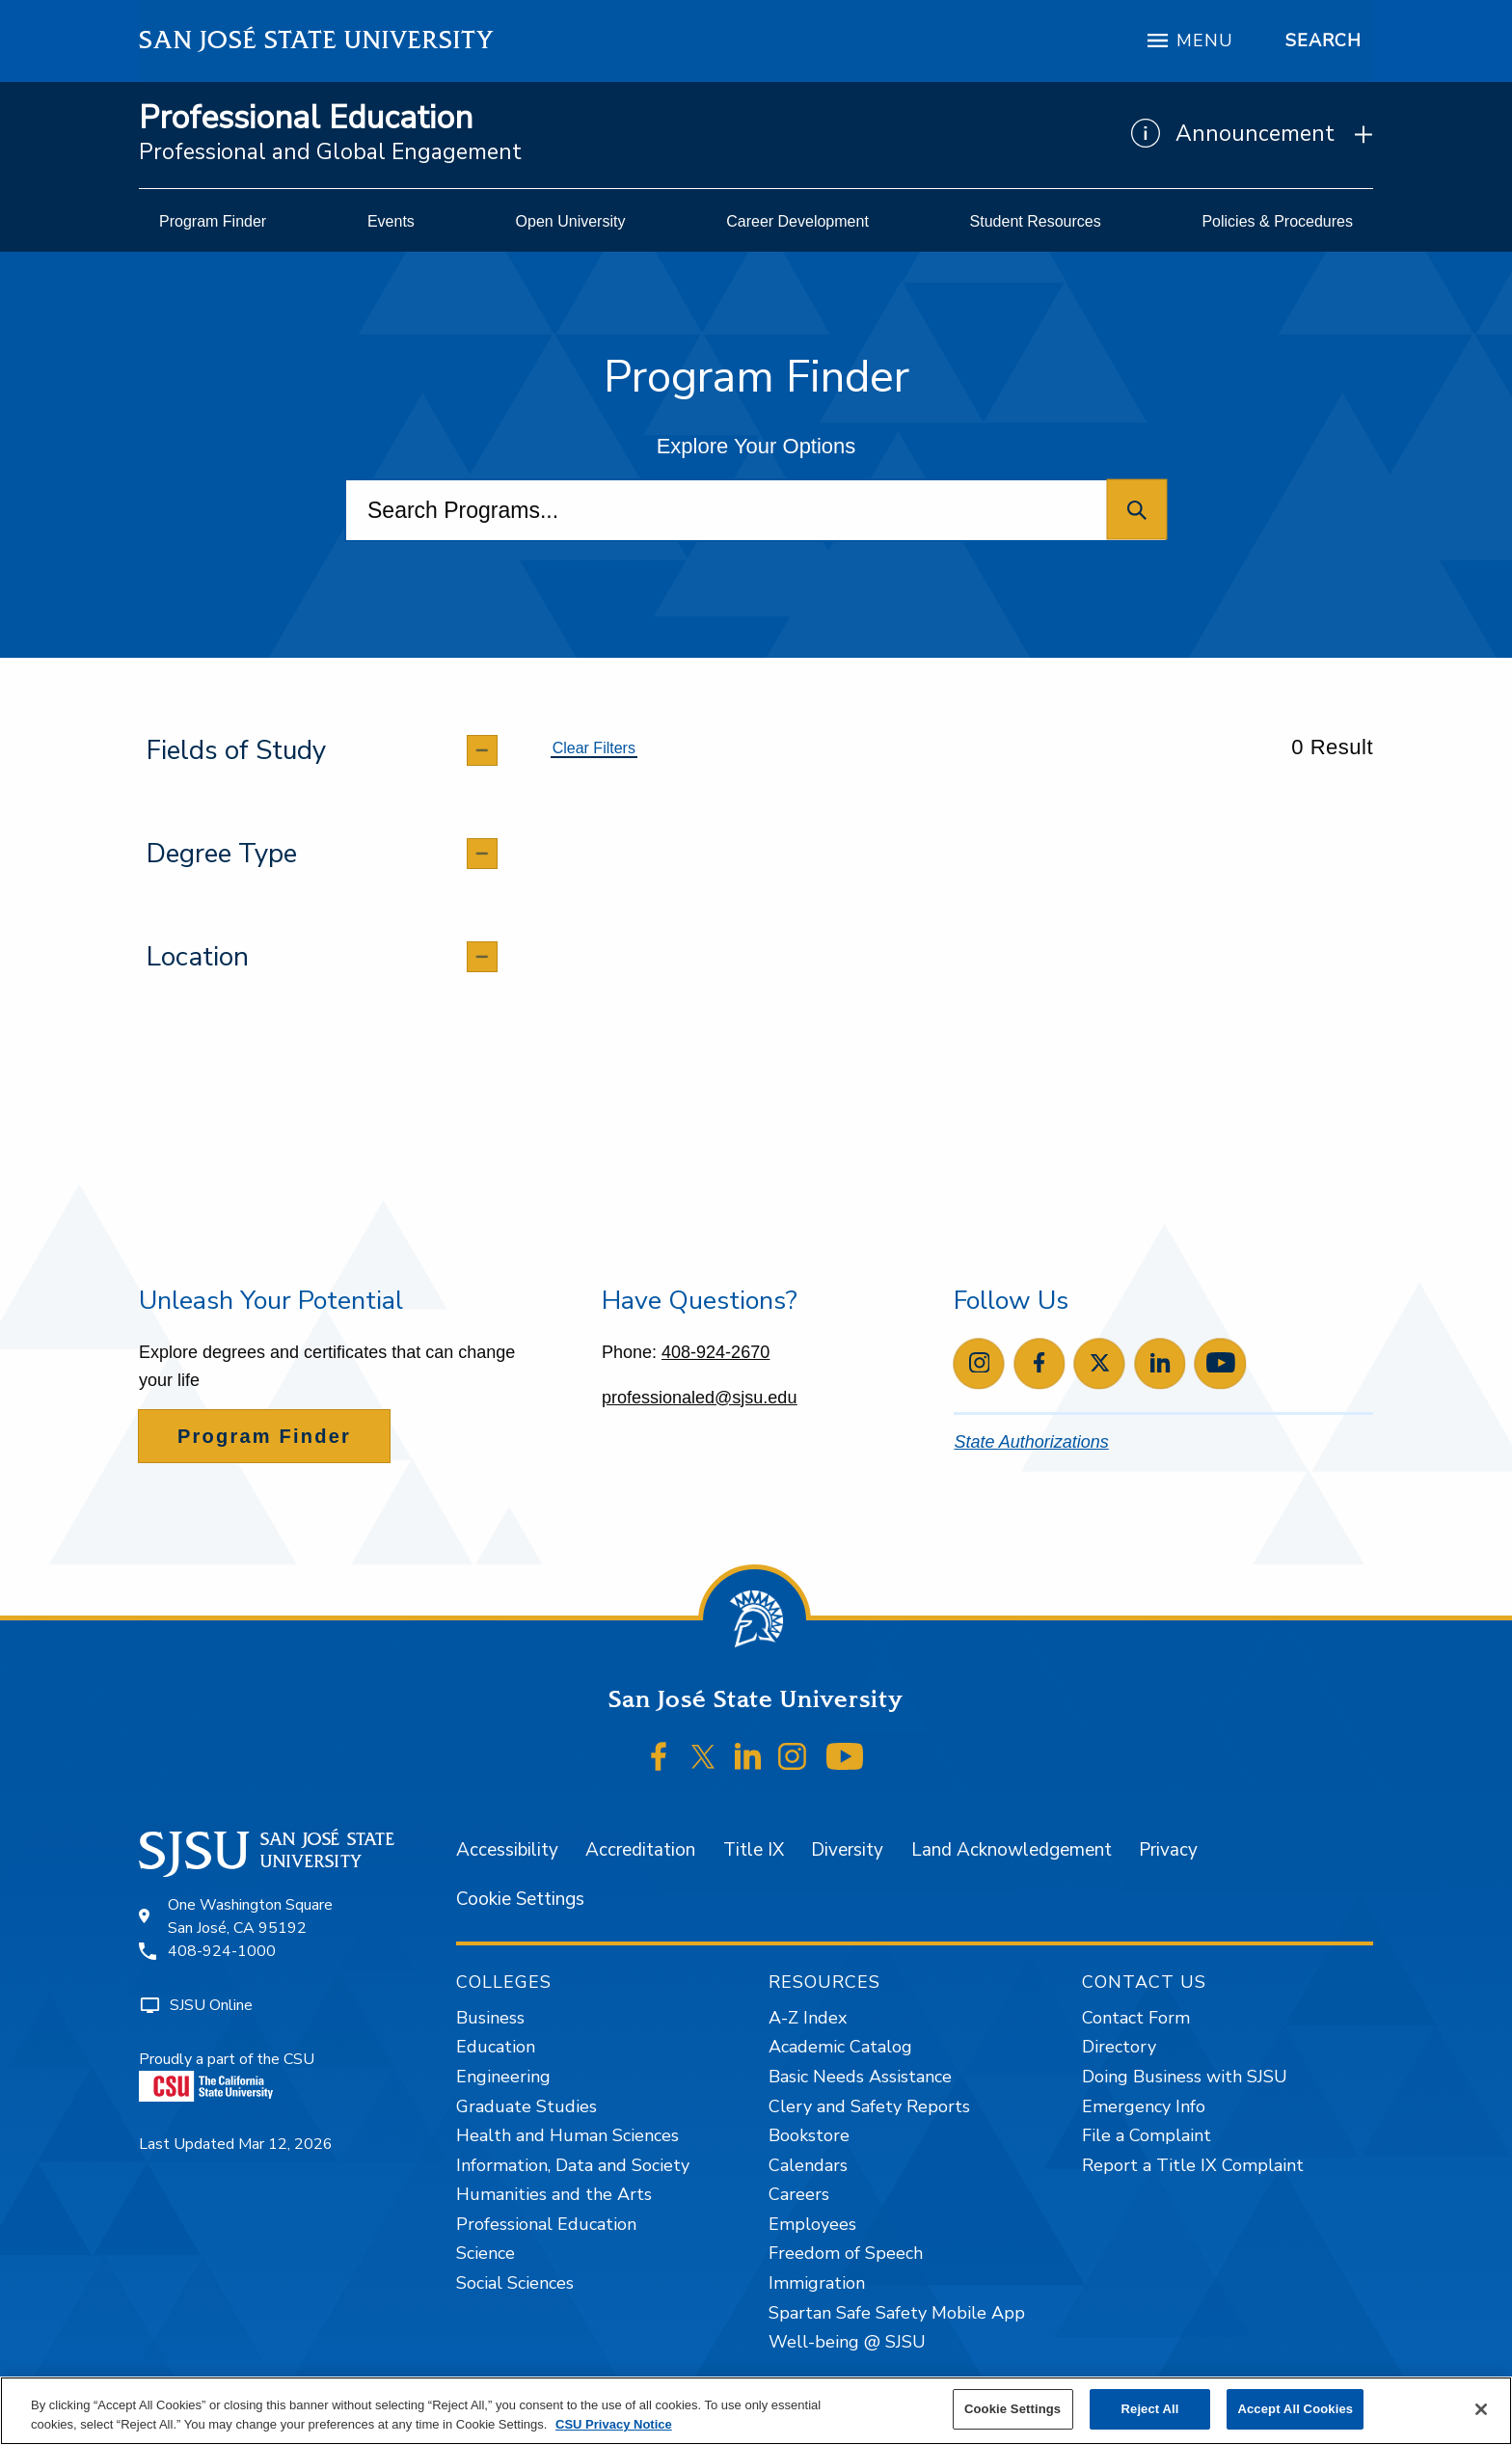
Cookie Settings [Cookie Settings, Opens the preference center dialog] (1012, 2409)
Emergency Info (1143, 2106)
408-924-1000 (222, 1951)
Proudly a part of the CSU (226, 2075)
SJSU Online (211, 2005)
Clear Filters (594, 748)
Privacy (1168, 1849)
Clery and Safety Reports (869, 2106)
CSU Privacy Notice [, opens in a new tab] (613, 2424)
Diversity (847, 1849)
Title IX (753, 1849)
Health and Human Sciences (567, 2135)
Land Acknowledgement (1011, 1849)
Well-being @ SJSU (847, 2341)
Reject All (1150, 2409)
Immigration (817, 2283)
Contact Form (1136, 2017)
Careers (799, 2194)
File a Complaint (1146, 2135)
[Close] (1481, 2409)
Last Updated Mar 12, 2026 (236, 2144)
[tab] (322, 750)
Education (495, 2046)
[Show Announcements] (1252, 134)
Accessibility (507, 1849)
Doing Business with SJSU (1184, 2076)
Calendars (808, 2165)
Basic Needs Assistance (860, 2076)
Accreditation (640, 1849)
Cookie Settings (520, 1899)
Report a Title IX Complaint (1193, 2165)
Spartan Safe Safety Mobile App (897, 2312)
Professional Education (305, 118)
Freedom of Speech (846, 2253)
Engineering (503, 2076)
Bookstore (809, 2135)
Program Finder (264, 1436)
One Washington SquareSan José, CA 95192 (250, 1916)
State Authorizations (1031, 1442)
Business (490, 2017)
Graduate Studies (526, 2106)
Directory (1119, 2046)
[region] (756, 2411)
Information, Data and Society (572, 2165)
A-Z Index (808, 2017)
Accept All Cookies (1295, 2409)
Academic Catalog (840, 2046)
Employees (812, 2224)
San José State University (317, 40)
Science (485, 2253)
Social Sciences (515, 2283)
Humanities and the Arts (554, 2194)
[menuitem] (212, 222)
